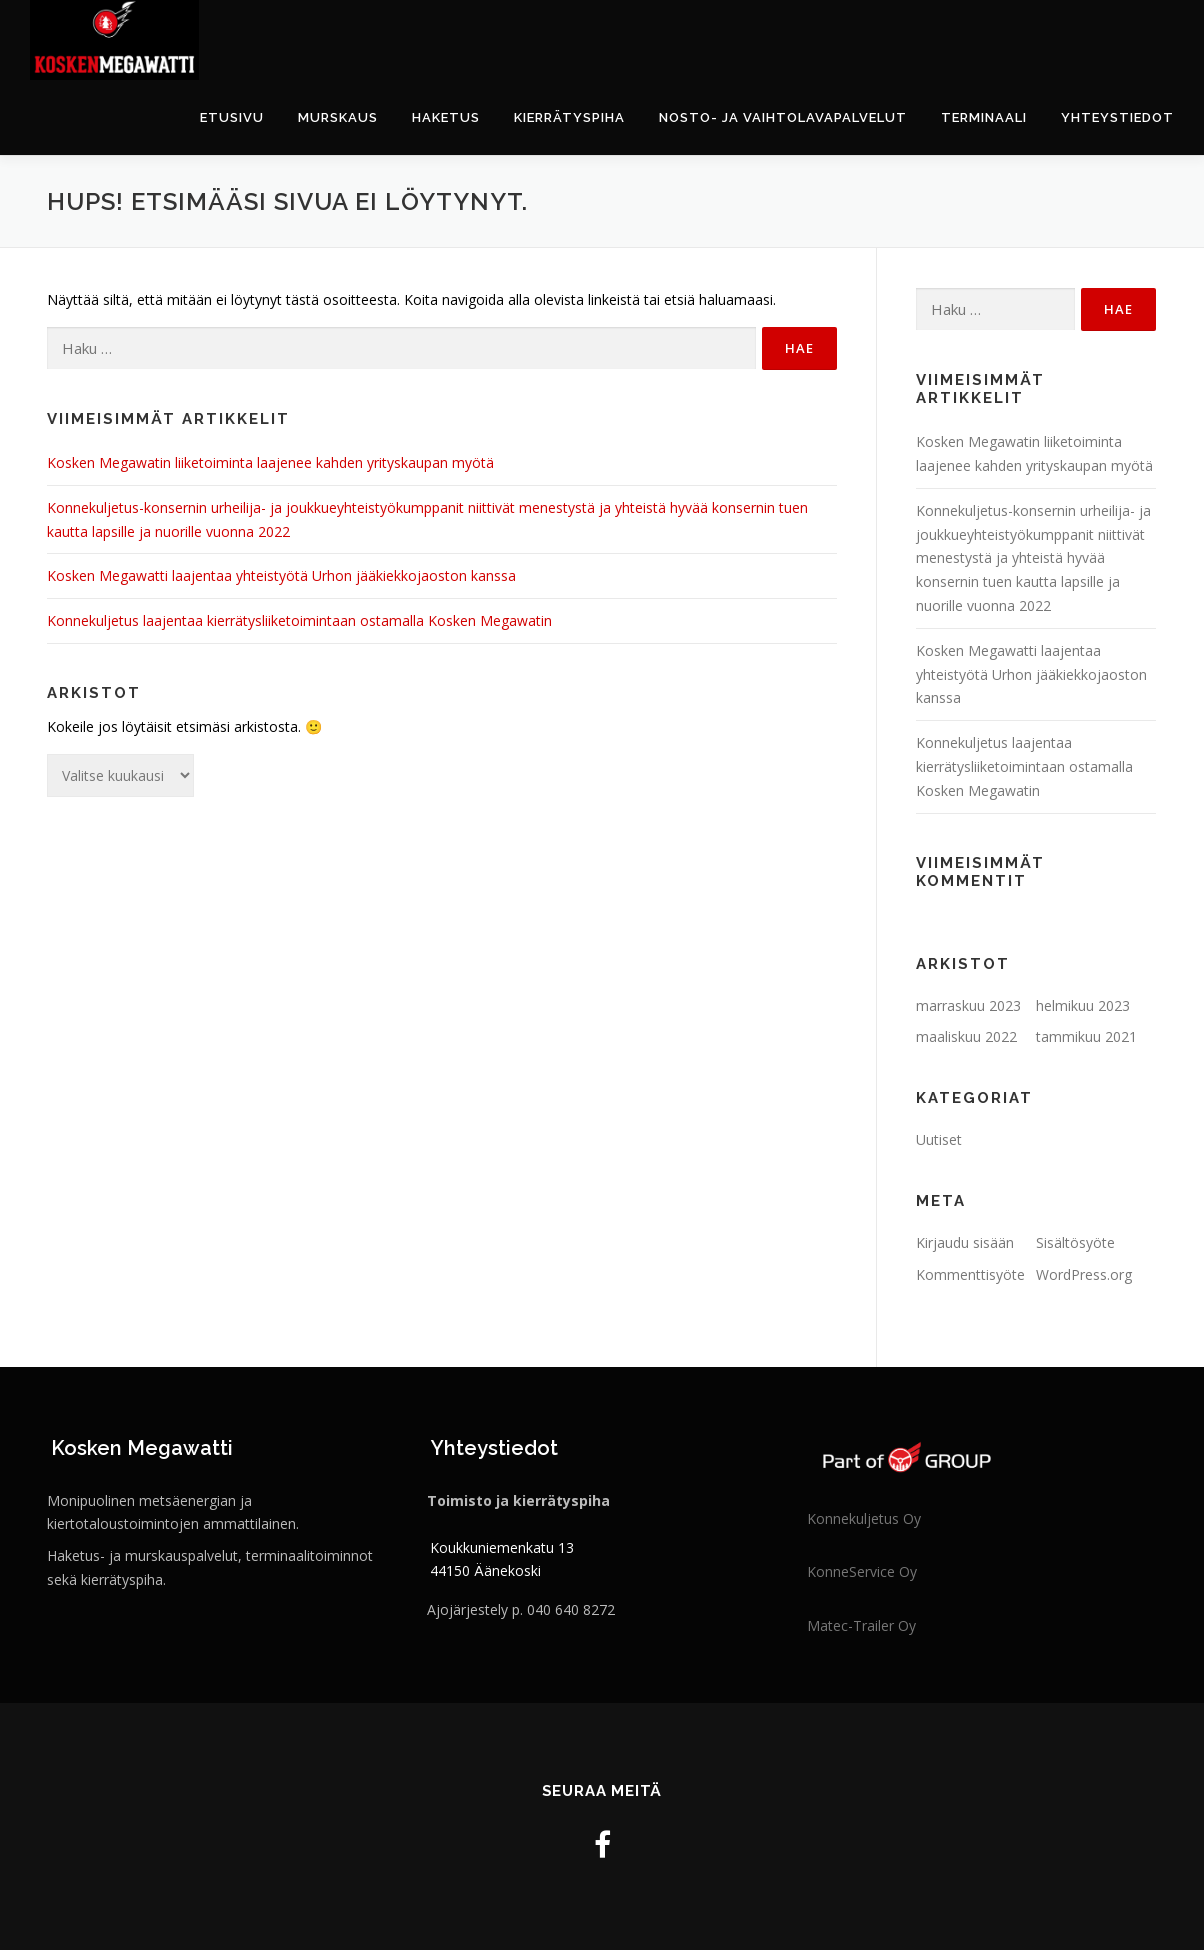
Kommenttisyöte (970, 1274)
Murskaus (338, 117)
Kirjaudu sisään (965, 1242)
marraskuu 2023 (968, 1005)
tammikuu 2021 (1086, 1036)
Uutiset (939, 1139)
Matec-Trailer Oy (861, 1625)
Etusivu (232, 117)
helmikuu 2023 (1083, 1005)
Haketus (446, 117)
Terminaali (984, 117)
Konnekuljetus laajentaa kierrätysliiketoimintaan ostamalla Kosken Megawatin (299, 620)
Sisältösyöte (1075, 1242)
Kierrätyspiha (569, 117)
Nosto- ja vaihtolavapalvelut (783, 117)
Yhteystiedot (1117, 117)
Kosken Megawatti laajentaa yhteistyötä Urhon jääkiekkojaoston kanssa (281, 575)
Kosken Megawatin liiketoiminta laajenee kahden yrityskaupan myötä (270, 462)
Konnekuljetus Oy (864, 1518)
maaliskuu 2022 (966, 1036)
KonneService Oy (862, 1571)
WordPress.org (1084, 1274)
